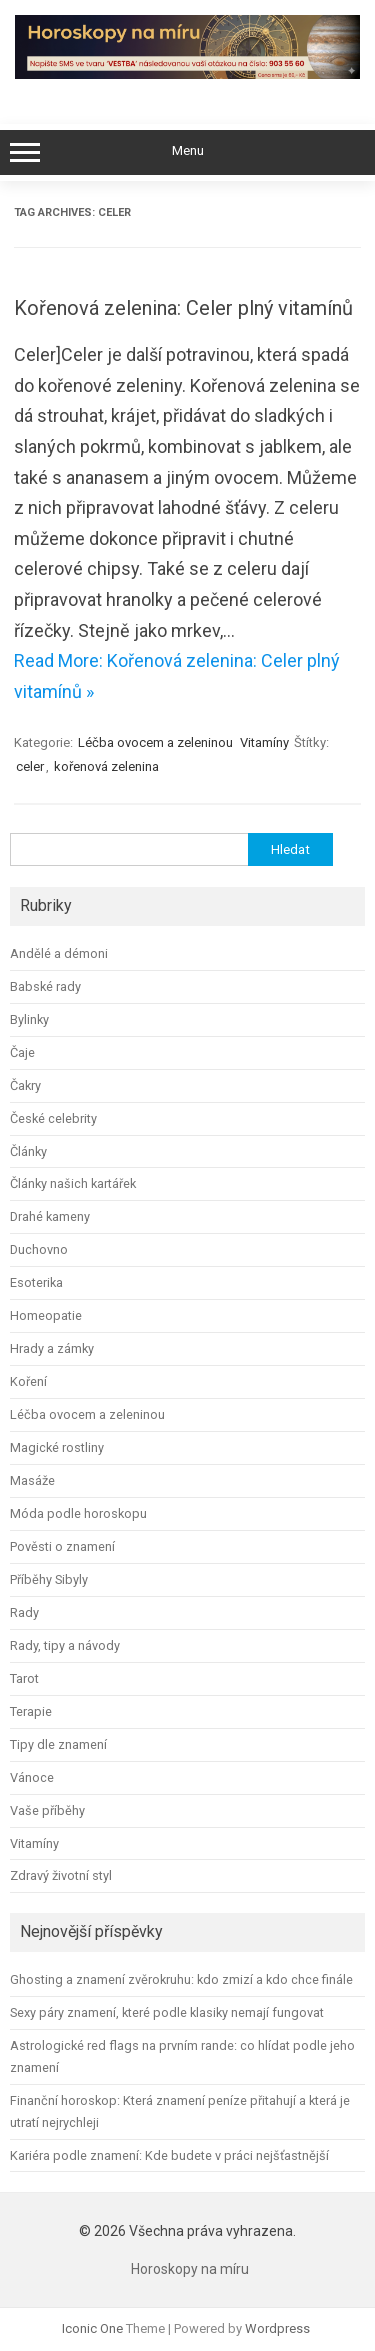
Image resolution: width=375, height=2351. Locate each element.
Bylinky (29, 1019)
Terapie (31, 1711)
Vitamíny (264, 742)
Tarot (24, 1678)
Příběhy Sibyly (49, 1579)
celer (30, 766)
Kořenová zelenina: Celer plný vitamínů (183, 308)
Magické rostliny (57, 1447)
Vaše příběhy (47, 1810)
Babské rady (45, 986)
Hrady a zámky (52, 1348)
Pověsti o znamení (62, 1546)
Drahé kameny (50, 1216)
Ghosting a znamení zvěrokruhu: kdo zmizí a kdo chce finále (181, 1979)
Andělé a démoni (59, 953)
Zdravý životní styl (61, 1875)
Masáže (32, 1480)
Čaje (22, 1052)
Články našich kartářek (73, 1183)
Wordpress (277, 2328)
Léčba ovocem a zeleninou (155, 742)
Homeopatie (46, 1315)
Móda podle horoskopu (78, 1513)
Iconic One (92, 2328)
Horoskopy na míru (190, 2269)
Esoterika (36, 1282)
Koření (28, 1381)
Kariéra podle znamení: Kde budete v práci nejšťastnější (169, 2155)
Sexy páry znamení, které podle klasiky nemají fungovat (167, 2012)
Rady (24, 1612)
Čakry (25, 1085)
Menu (187, 153)
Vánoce (32, 1777)
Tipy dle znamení (58, 1744)
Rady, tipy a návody (65, 1645)
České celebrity (53, 1118)
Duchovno (39, 1249)
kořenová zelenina (106, 766)
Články (28, 1151)
